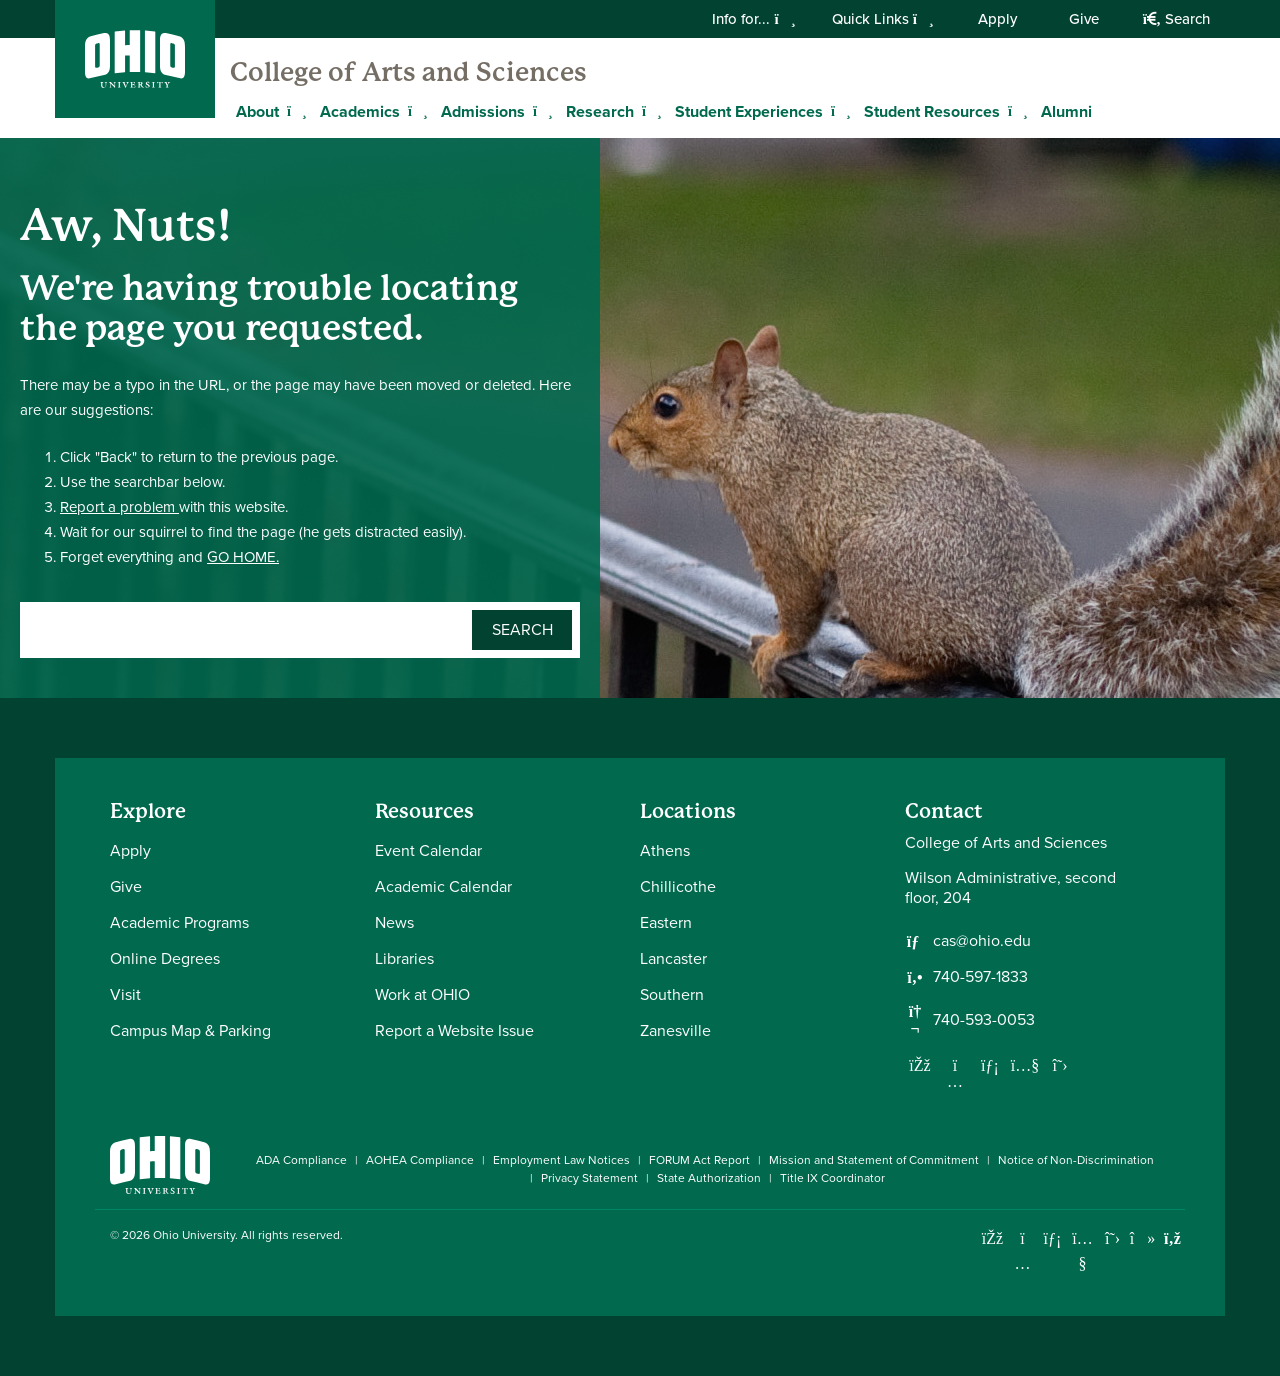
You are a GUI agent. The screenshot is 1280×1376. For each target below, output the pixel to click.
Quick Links (883, 19)
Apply (997, 19)
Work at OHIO (422, 994)
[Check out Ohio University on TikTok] (1142, 1238)
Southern (672, 994)
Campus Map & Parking (190, 1030)
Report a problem (119, 507)
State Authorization (709, 1178)
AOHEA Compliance (420, 1160)
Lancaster (673, 958)
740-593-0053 (984, 1020)
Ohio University (194, 1235)
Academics (360, 111)
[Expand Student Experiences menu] (838, 111)
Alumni (1066, 111)
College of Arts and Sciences (408, 72)
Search (1176, 19)
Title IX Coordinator (832, 1178)
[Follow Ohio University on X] (1112, 1238)
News (394, 922)
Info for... (753, 19)
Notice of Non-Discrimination (1076, 1160)
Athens (665, 850)
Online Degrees (165, 958)
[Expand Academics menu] (415, 111)
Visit (125, 994)
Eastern (666, 922)
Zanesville (675, 1030)
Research (600, 111)
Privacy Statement (589, 1178)
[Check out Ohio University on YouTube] (1082, 1250)
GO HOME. (243, 557)
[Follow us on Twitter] (1060, 1065)
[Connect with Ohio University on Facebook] (992, 1238)
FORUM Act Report (699, 1160)
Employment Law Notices (561, 1160)
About (257, 111)
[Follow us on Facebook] (920, 1065)
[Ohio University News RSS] (1172, 1238)
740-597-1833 (980, 977)
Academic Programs (179, 922)
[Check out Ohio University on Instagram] (1022, 1263)
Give (1084, 19)
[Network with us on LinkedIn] (990, 1065)
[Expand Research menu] (649, 111)
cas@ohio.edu (982, 941)
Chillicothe (678, 886)
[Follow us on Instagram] (955, 1081)
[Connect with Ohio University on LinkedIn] (1052, 1238)
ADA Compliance (301, 1160)
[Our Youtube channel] (1025, 1065)
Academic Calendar (443, 886)
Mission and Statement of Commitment (874, 1160)
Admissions (483, 111)
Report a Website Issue (454, 1030)
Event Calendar (428, 850)
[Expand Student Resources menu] (1015, 111)
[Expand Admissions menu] (540, 111)
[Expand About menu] (294, 111)
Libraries (404, 958)
